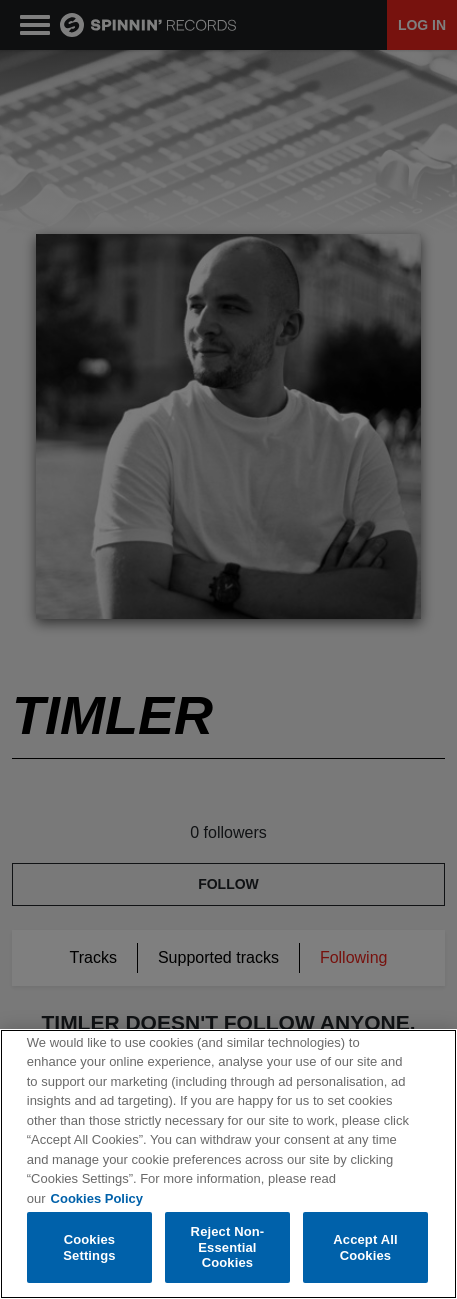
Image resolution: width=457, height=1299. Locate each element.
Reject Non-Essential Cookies (228, 1247)
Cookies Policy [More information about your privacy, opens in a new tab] (97, 1198)
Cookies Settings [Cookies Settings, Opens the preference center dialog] (89, 1247)
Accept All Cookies (365, 1247)
